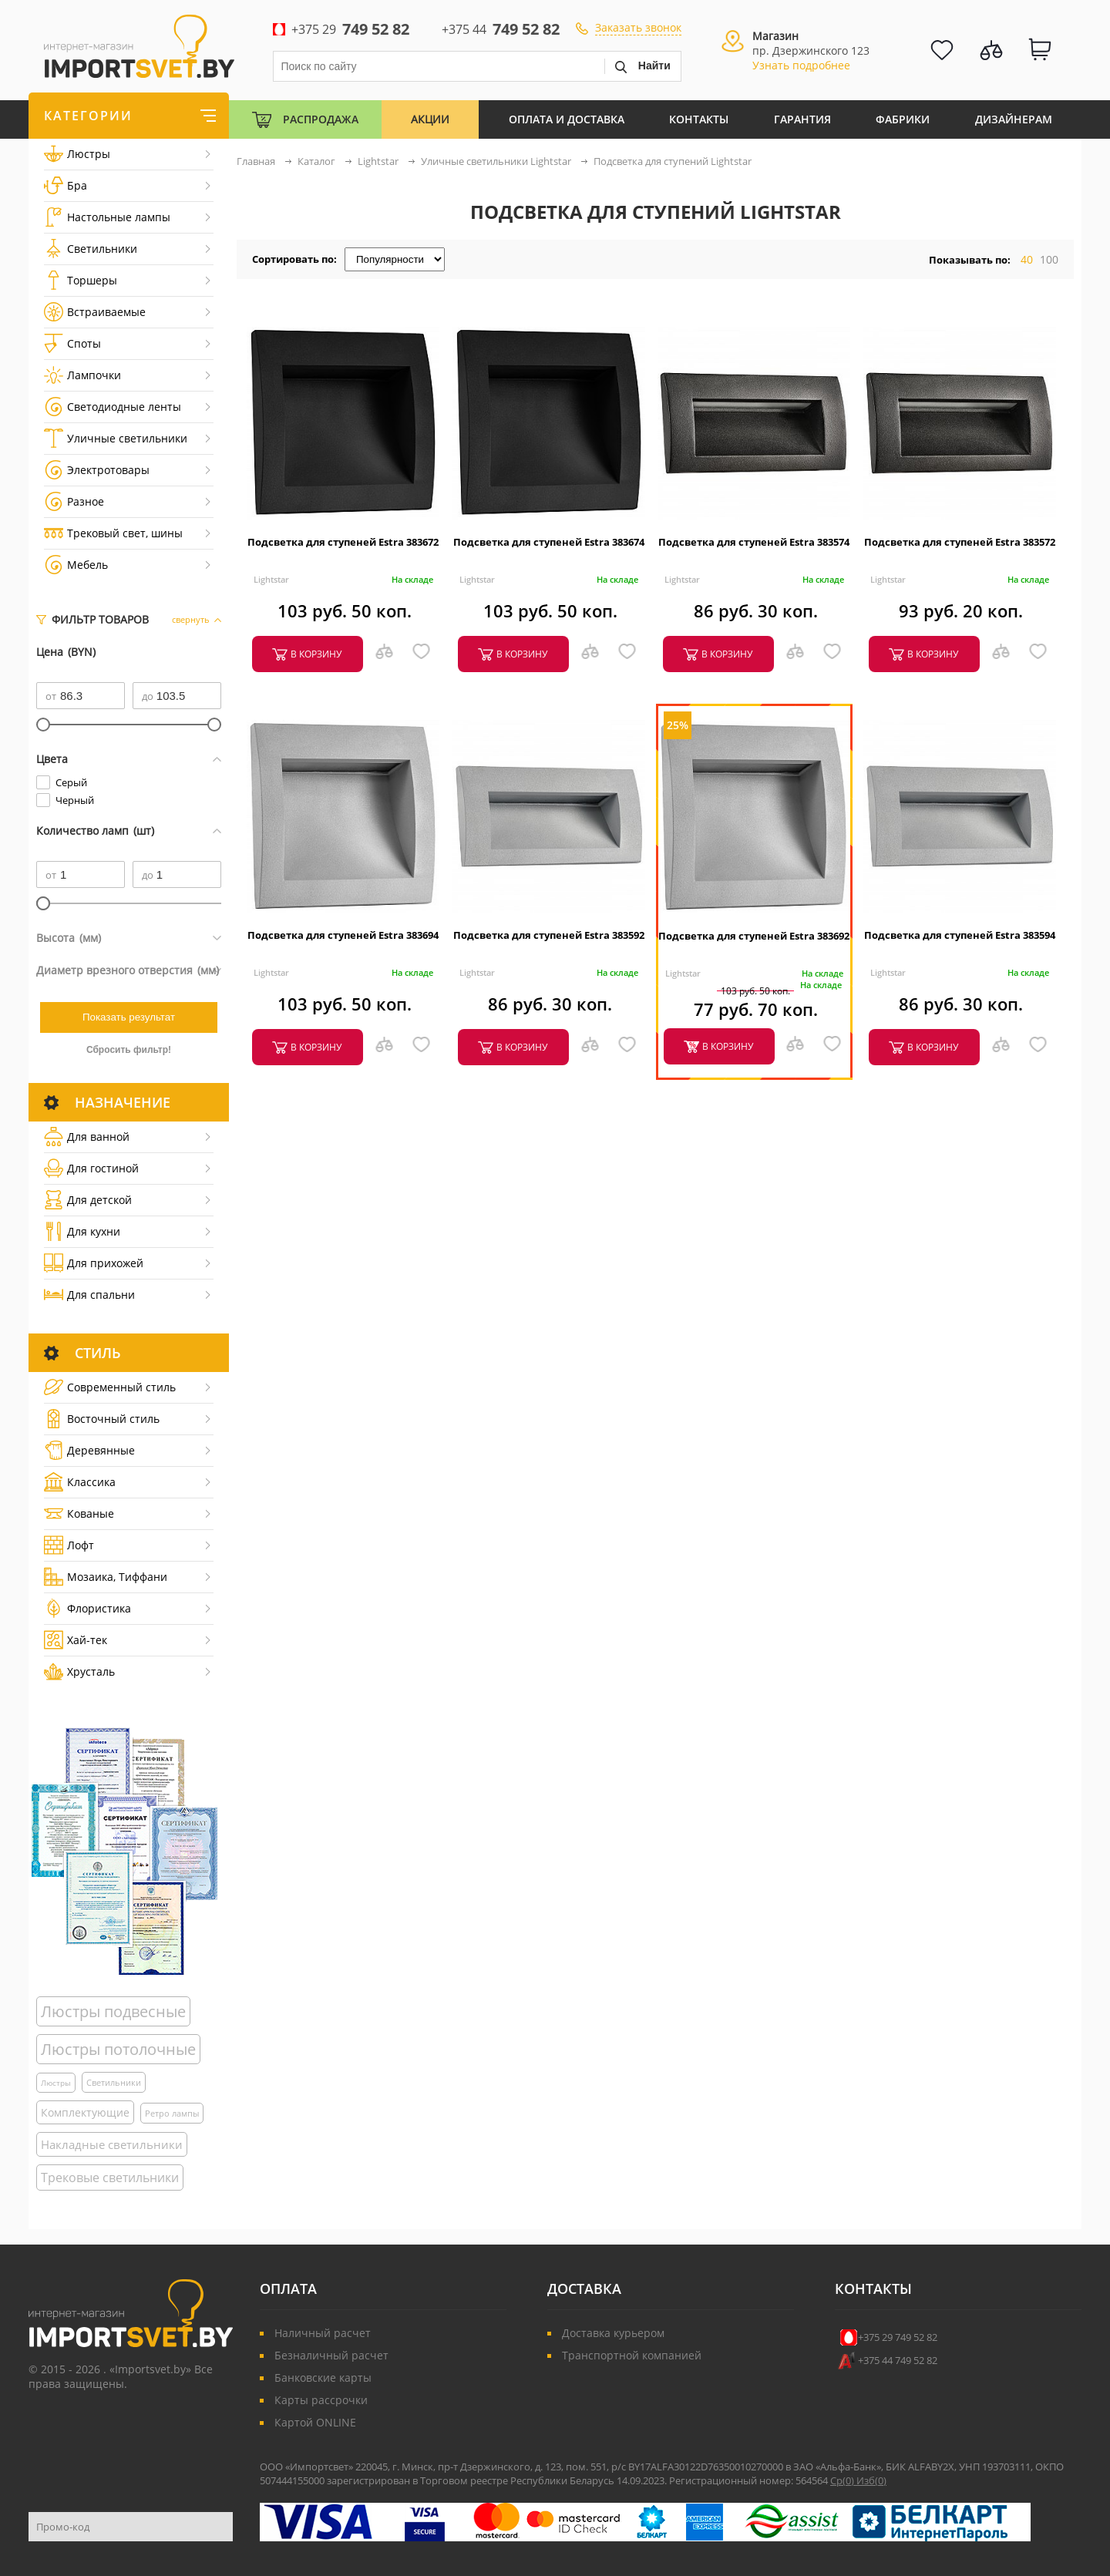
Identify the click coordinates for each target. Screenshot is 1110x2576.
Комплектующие (85, 2112)
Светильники (90, 248)
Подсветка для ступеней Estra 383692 (753, 936)
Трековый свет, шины (113, 533)
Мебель (76, 564)
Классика (80, 1481)
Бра (65, 185)
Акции (430, 119)
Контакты (698, 119)
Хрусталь (79, 1671)
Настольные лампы (107, 217)
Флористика (87, 1608)
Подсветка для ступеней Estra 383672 (343, 542)
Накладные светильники (112, 2144)
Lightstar (271, 579)
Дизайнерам (1013, 119)
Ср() (843, 2480)
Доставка (584, 2288)
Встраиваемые (95, 311)
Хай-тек (75, 1640)
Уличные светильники (115, 438)
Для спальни (89, 1294)
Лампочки (82, 375)
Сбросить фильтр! (128, 1049)
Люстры (77, 153)
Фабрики (903, 119)
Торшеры (80, 280)
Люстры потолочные (118, 2049)
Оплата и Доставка (566, 119)
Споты (72, 343)
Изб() (871, 2480)
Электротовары (97, 469)
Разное (74, 501)
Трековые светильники (110, 2177)
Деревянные (89, 1450)
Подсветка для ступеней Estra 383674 (548, 542)
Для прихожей (93, 1263)
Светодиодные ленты (112, 406)
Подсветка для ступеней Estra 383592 (548, 935)
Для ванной (87, 1136)
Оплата (288, 2288)
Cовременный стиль (110, 1387)
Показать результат (128, 1017)
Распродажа (320, 119)
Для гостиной (91, 1168)
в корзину (316, 654)
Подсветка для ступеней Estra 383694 (343, 935)
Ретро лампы (172, 2113)
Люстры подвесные (113, 2011)
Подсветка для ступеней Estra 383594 (959, 935)
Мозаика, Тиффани (105, 1576)
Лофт (69, 1545)
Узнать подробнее (801, 65)
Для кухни (82, 1231)
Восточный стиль (102, 1418)
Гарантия (802, 119)
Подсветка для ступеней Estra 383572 (959, 542)
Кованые (79, 1513)
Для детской (88, 1199)
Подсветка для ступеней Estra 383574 (753, 542)
